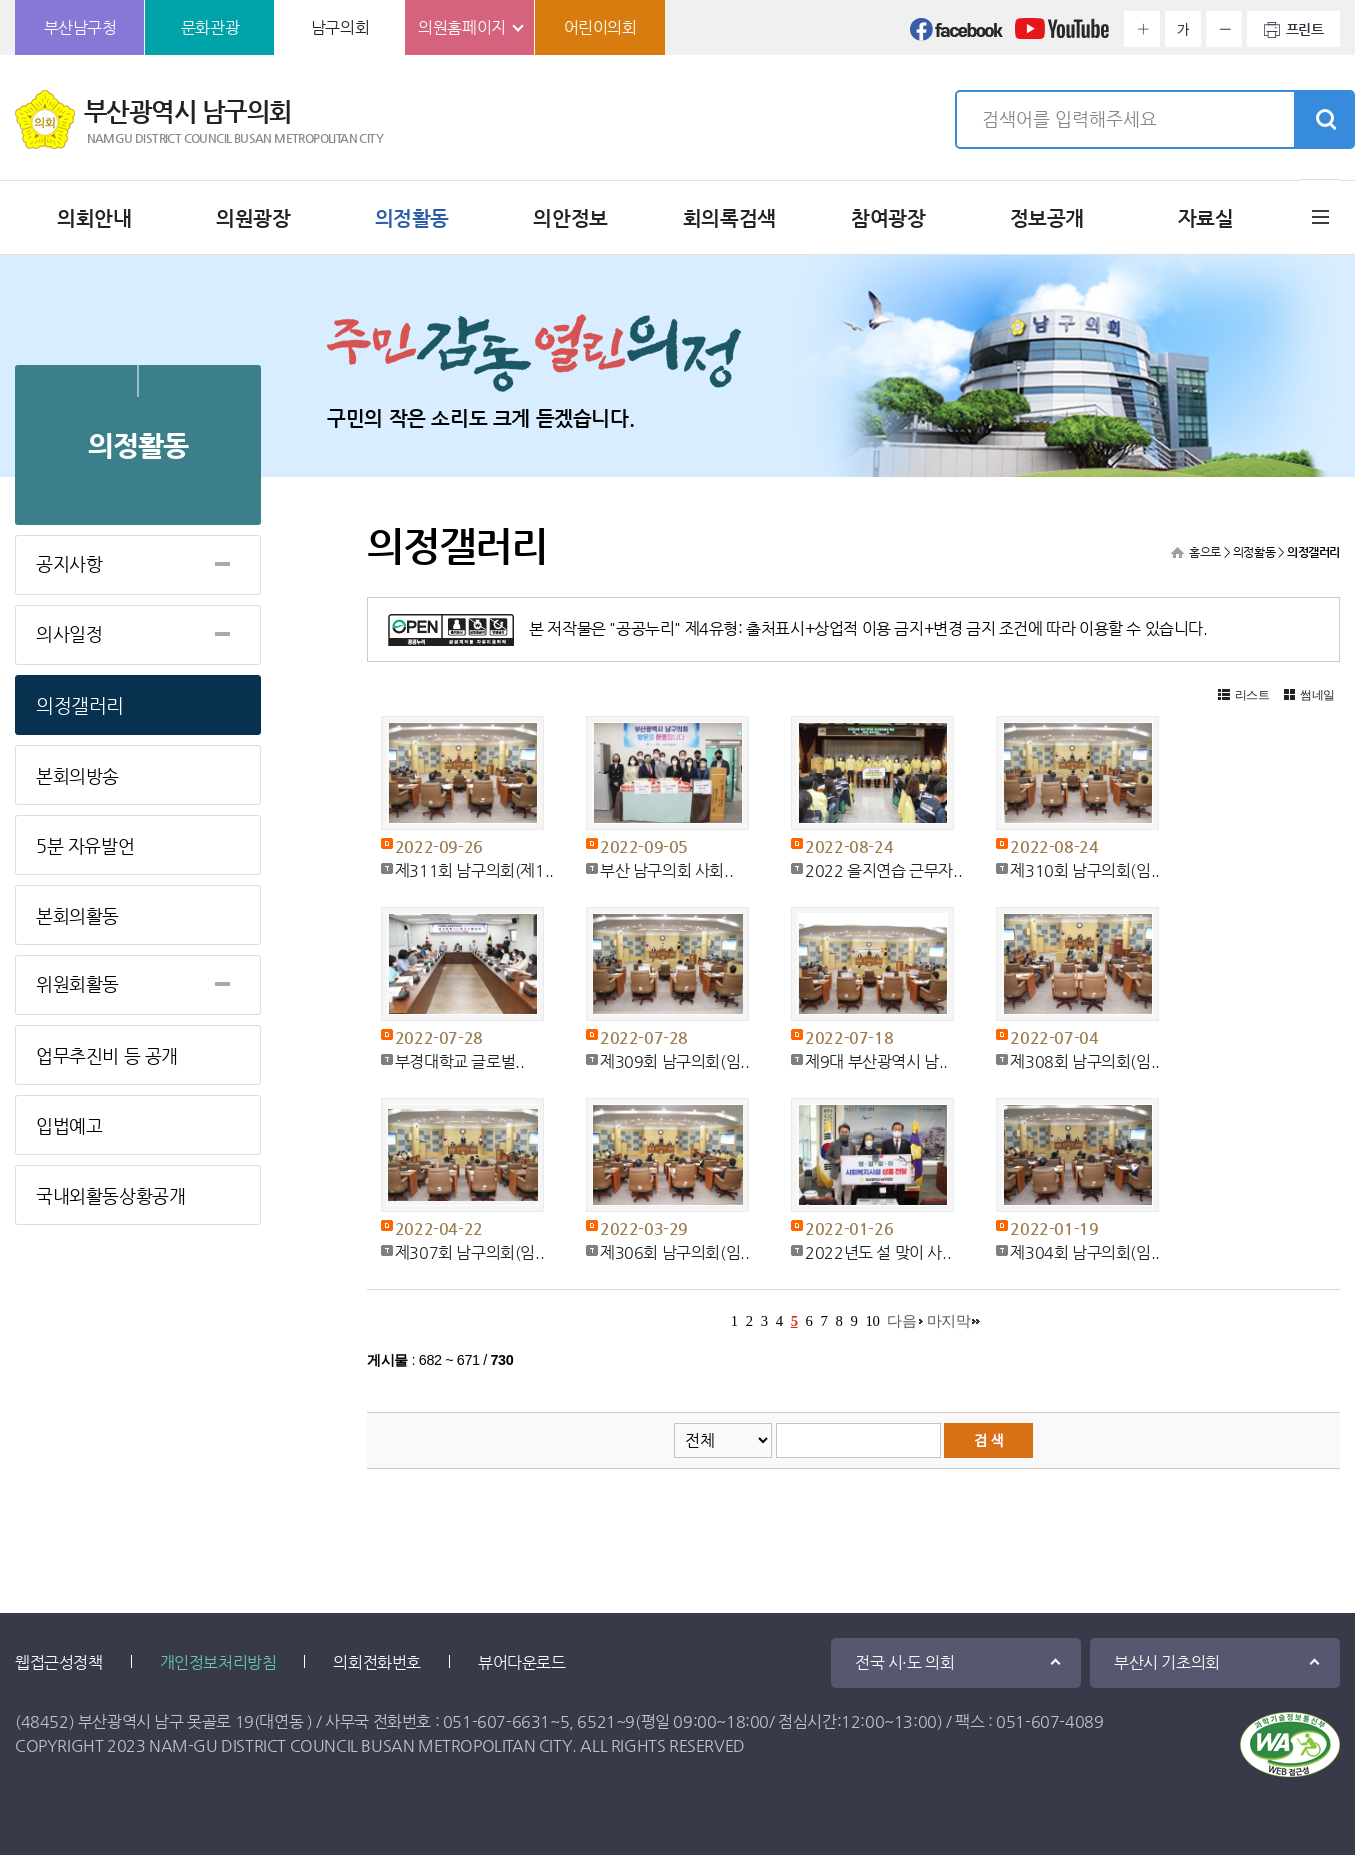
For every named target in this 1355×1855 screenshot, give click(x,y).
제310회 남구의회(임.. (1084, 870)
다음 (901, 1321)
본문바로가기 (0, 0)
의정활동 (412, 218)
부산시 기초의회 (1167, 1662)
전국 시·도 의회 (904, 1662)
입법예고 (69, 1125)
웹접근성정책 (59, 1662)
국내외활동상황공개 (110, 1195)
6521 (596, 1721)
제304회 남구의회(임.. (1084, 1252)
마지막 (949, 1321)
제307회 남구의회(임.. (469, 1252)
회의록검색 (729, 218)
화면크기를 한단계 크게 (1142, 29)
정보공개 (1047, 218)
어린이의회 (600, 27)
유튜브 (1062, 35)
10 (872, 1321)
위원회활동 (77, 983)
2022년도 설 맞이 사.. (878, 1252)
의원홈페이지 (462, 27)
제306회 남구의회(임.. (674, 1252)
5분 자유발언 (85, 845)
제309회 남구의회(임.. (674, 1061)
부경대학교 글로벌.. (460, 1061)
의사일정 (69, 633)
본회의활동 (77, 915)
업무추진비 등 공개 (107, 1055)
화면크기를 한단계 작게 (1224, 29)
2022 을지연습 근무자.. (883, 870)
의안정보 (570, 218)
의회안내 (94, 218)
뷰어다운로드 (522, 1662)
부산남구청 (80, 27)
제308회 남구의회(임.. (1084, 1061)
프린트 (1305, 29)
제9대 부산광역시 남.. (876, 1061)
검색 (1324, 120)
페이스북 (957, 35)
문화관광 (210, 27)
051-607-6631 (496, 1721)
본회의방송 (77, 775)
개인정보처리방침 (218, 1662)
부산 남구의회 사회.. (666, 870)
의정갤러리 (80, 705)
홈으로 (1205, 552)
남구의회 (340, 27)
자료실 (1206, 218)
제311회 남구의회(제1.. (474, 870)
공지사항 (69, 563)
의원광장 (253, 218)
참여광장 (888, 218)
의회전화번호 (377, 1662)
